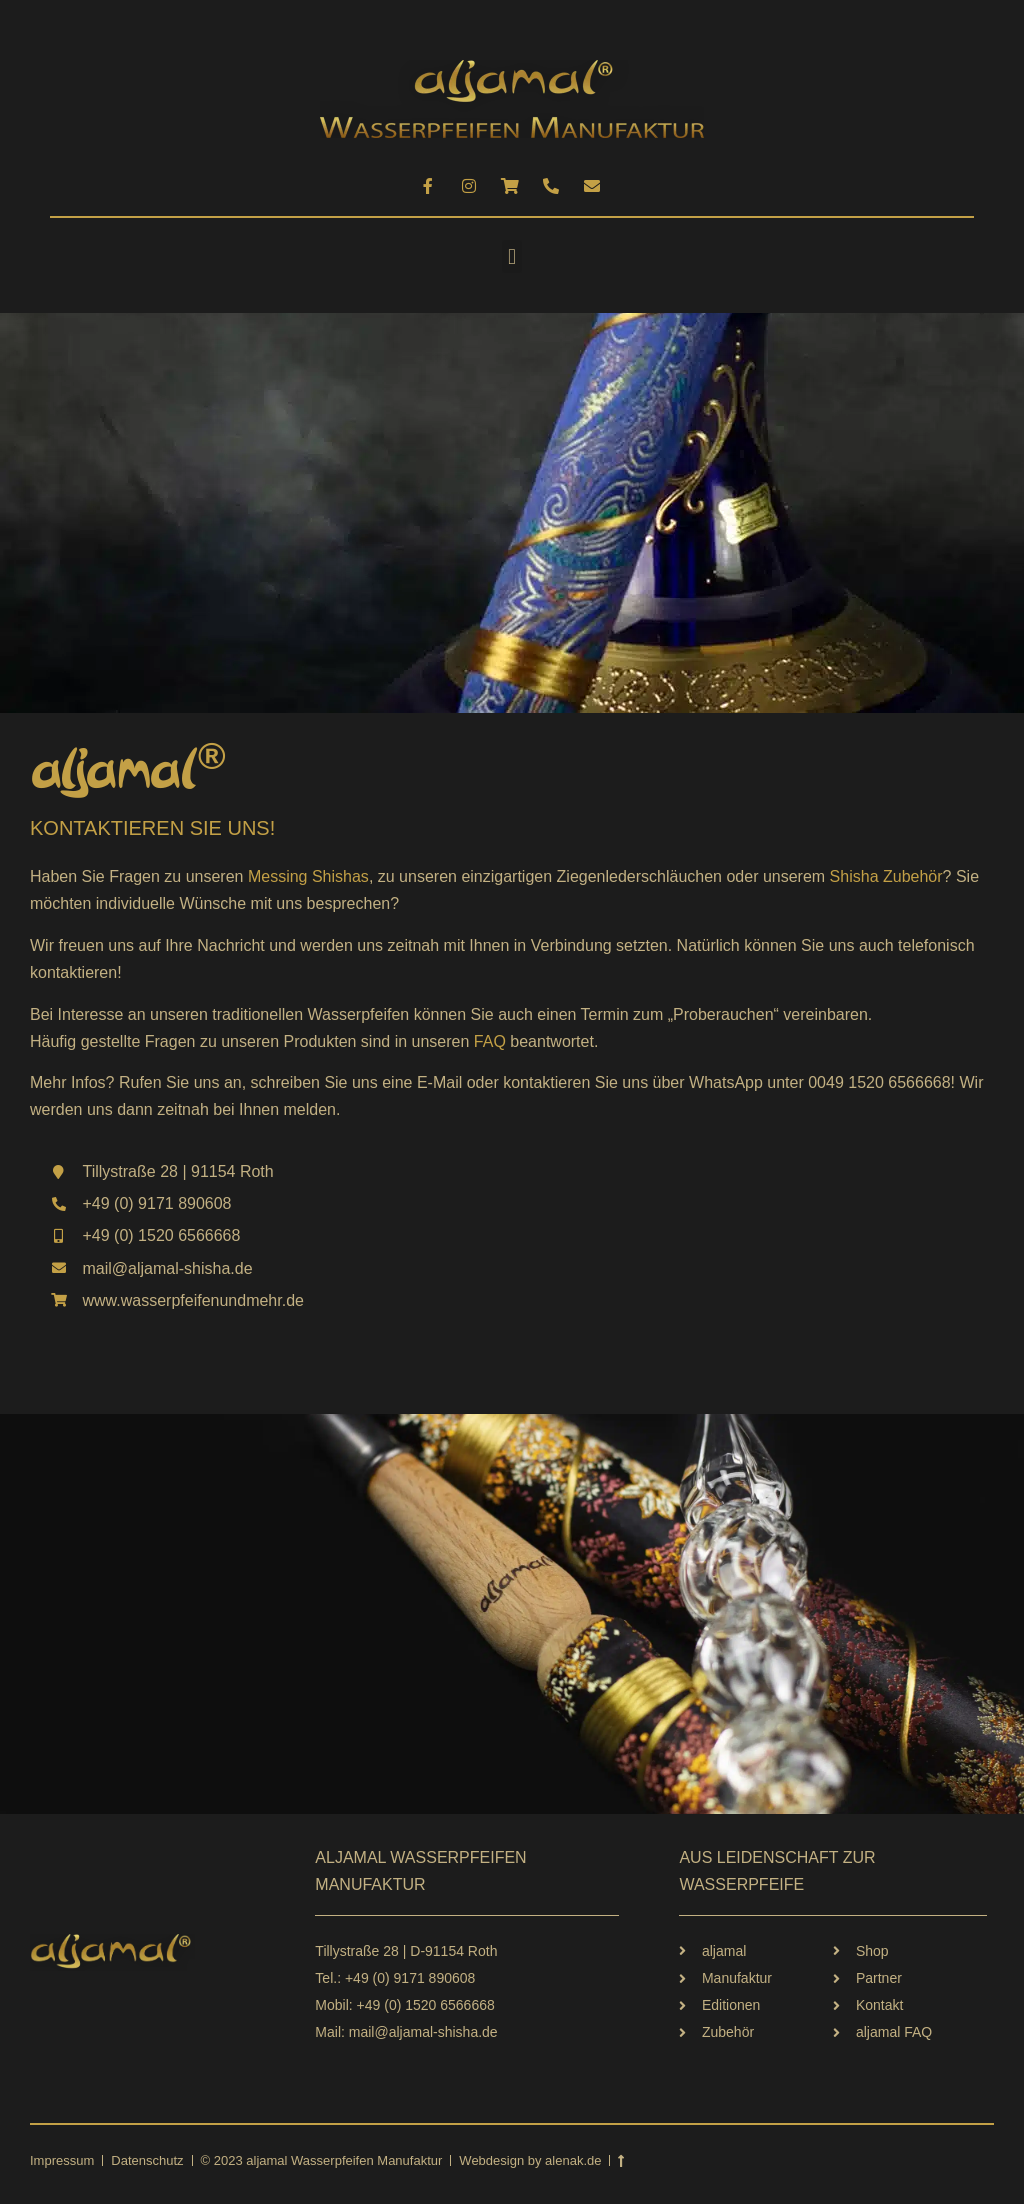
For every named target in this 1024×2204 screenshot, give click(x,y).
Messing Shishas (308, 876)
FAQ (490, 1041)
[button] (511, 256)
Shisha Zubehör (886, 876)
